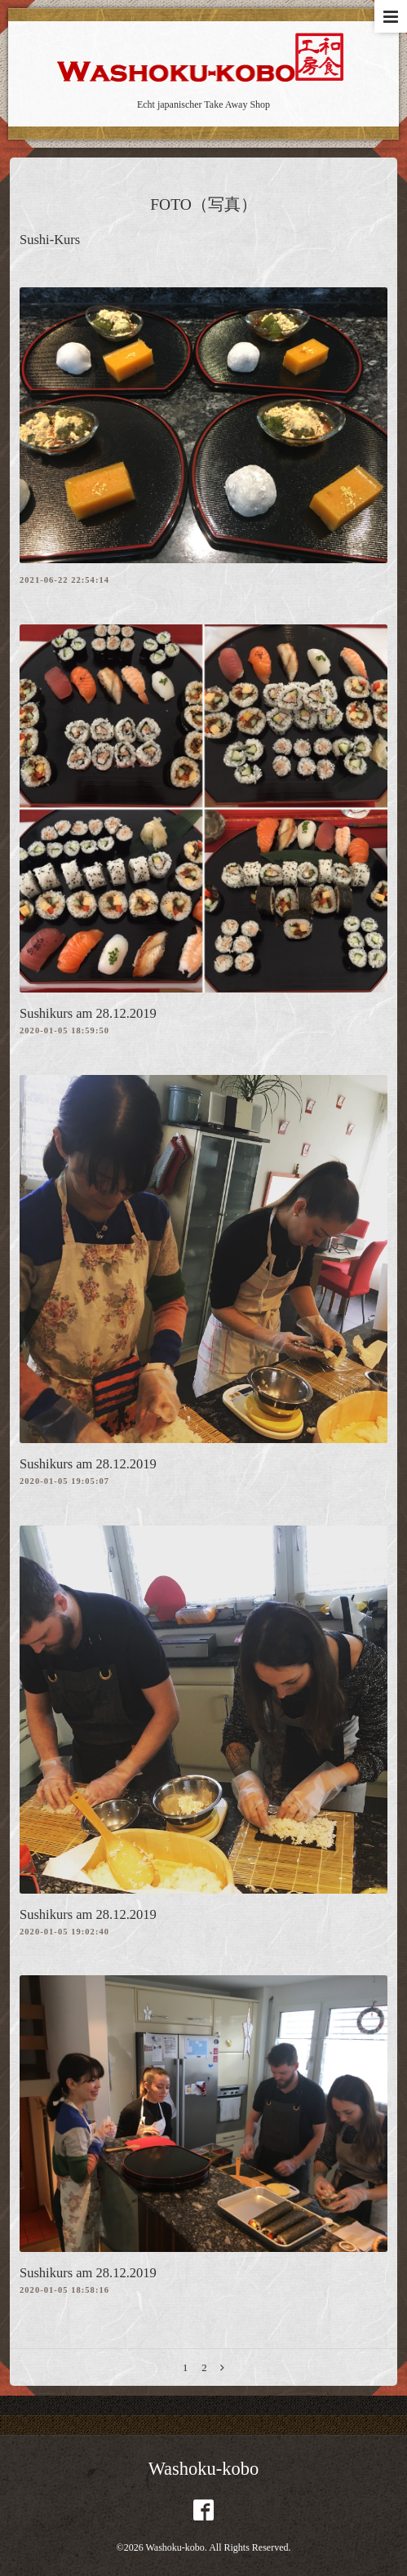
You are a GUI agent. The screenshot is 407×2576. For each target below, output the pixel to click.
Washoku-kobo (203, 2468)
